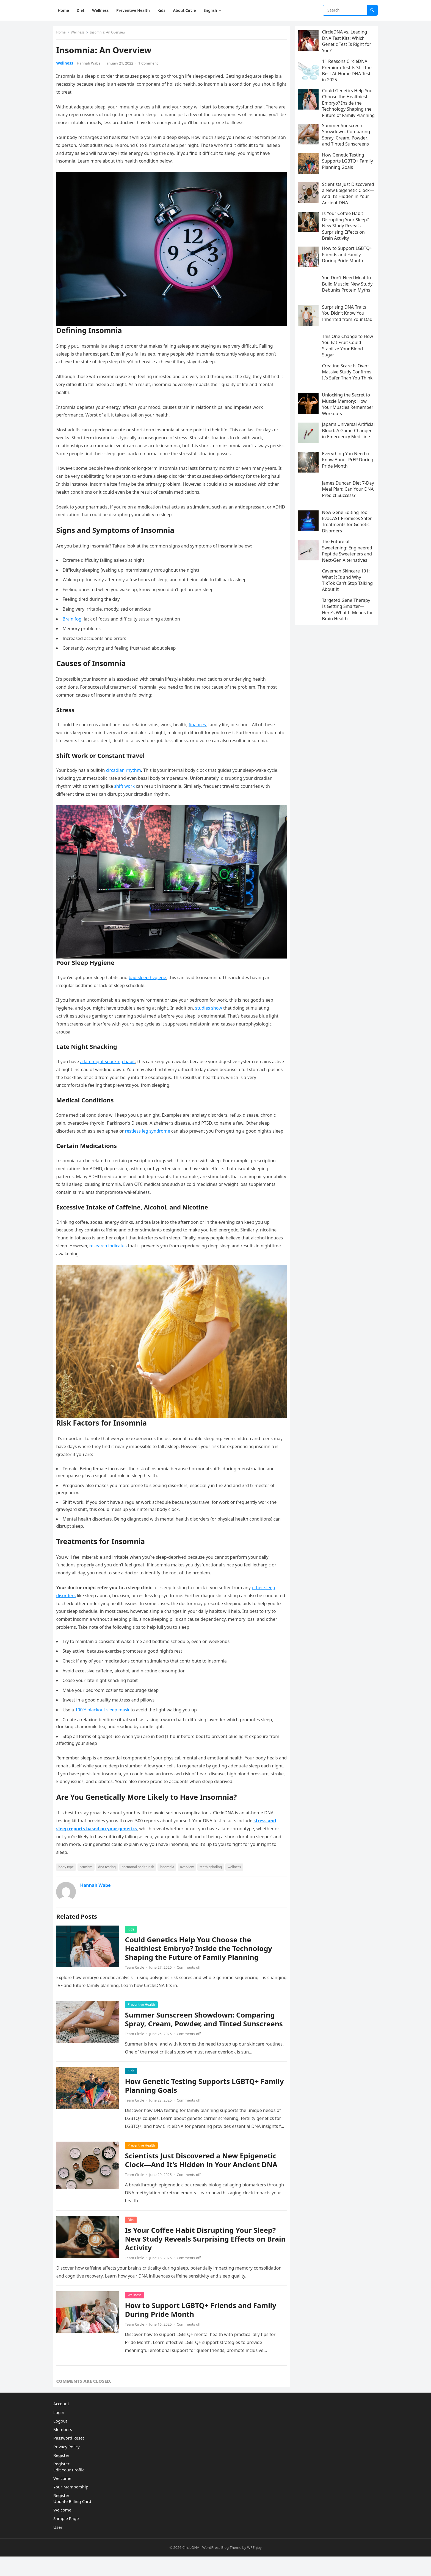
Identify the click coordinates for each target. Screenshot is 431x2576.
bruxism (88, 1875)
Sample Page (66, 2538)
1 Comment (151, 65)
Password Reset (68, 2457)
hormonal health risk (140, 1875)
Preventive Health (144, 2012)
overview (189, 1875)
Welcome (62, 2497)
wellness (237, 1875)
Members (62, 2449)
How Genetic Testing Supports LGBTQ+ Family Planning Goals (194, 2102)
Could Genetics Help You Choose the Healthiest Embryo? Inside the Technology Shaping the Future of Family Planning (201, 1956)
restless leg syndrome (150, 1134)
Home (63, 35)
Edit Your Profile (69, 2489)
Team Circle (137, 1975)
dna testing (109, 1875)
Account (61, 2423)
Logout (60, 2440)
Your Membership (70, 2506)
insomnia (169, 1875)
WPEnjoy (254, 2566)
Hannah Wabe (91, 65)
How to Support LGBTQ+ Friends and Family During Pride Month (203, 2326)
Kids (133, 1937)
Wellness (80, 35)
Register (61, 2474)
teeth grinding (213, 1875)
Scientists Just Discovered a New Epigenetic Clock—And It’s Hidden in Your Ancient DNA (204, 2177)
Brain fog (74, 618)
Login (58, 2431)
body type (68, 1875)
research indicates (128, 1257)
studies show (211, 1011)
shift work (127, 793)
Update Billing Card (72, 2520)
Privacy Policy (66, 2466)
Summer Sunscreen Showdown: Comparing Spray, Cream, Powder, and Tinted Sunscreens (202, 2031)
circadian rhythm (126, 777)
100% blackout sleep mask (105, 1718)
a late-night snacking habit (110, 1065)
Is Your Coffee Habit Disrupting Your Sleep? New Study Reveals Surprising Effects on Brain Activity (203, 2255)
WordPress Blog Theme (221, 2566)
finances (200, 724)
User (57, 2546)
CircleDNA (191, 2566)
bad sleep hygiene (150, 981)
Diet (133, 2236)
